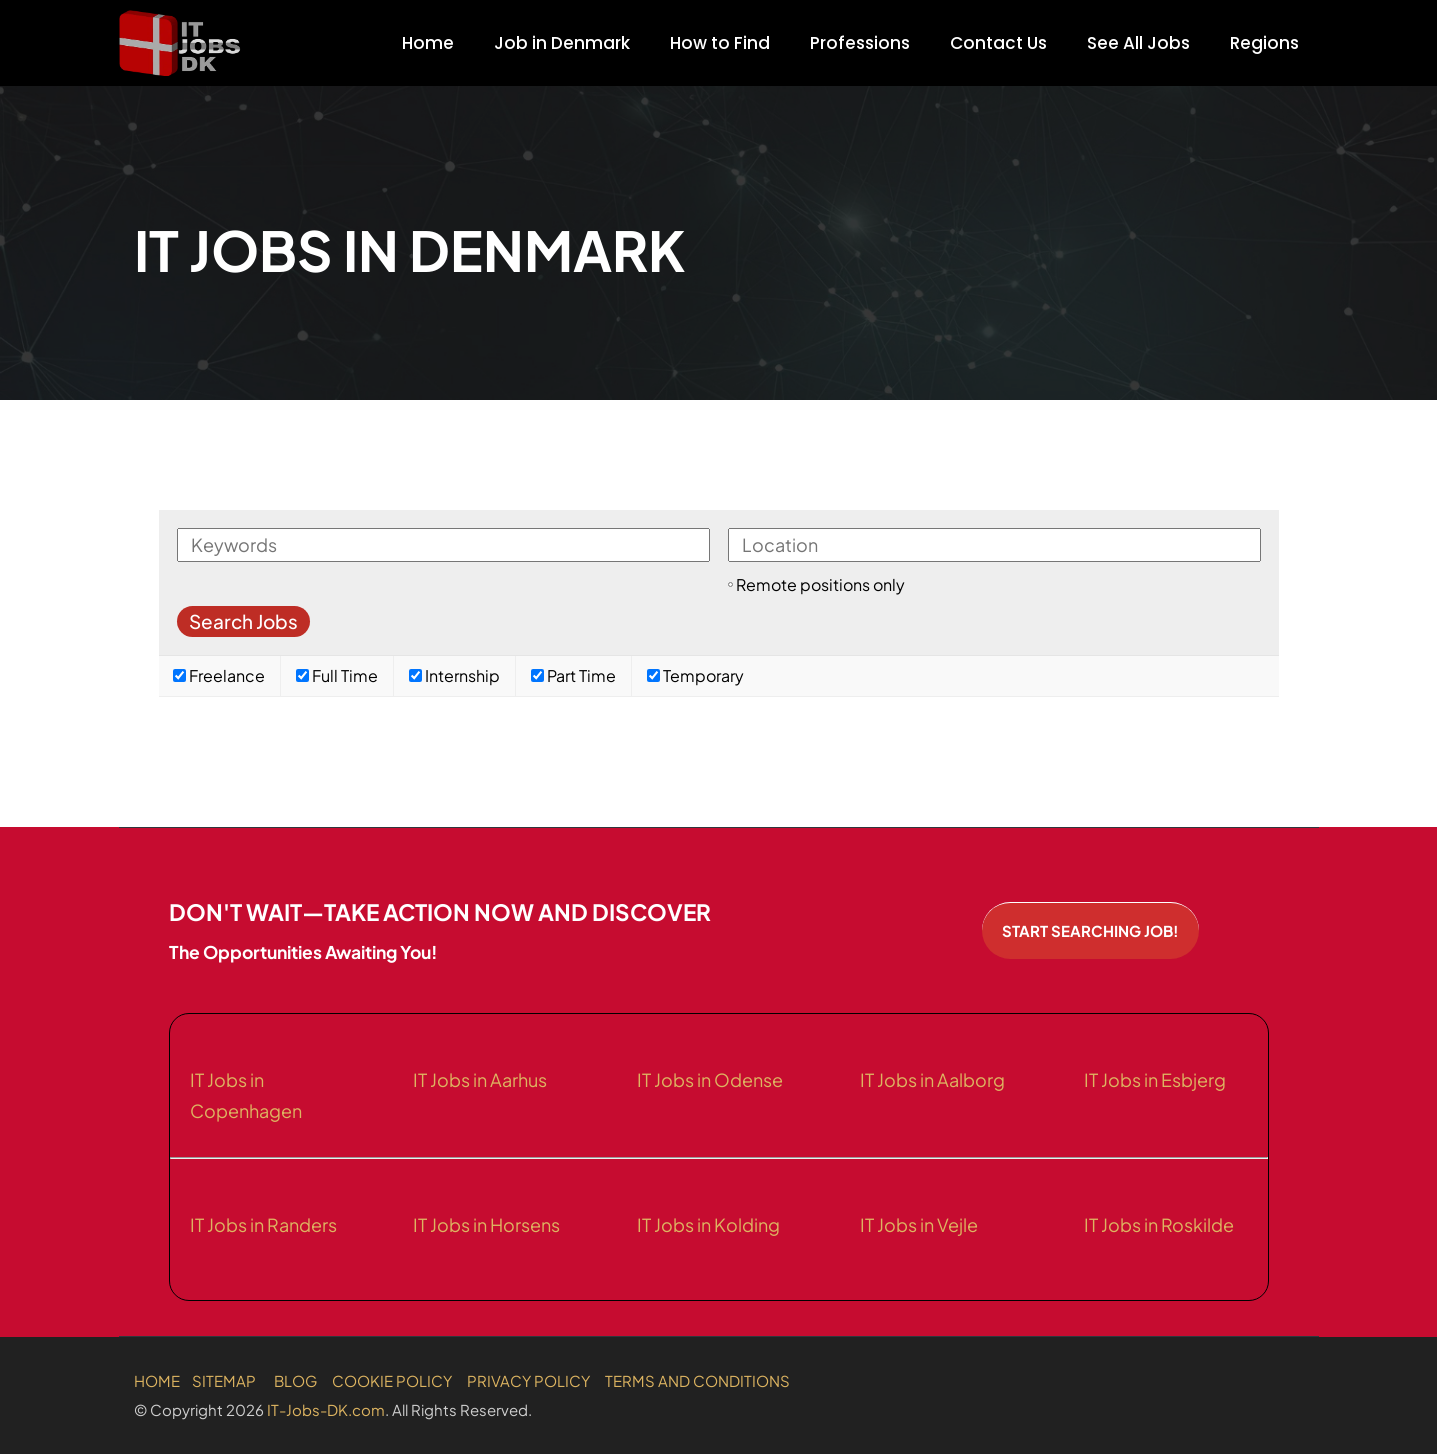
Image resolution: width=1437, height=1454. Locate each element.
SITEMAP (224, 1380)
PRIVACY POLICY (528, 1380)
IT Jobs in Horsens (486, 1224)
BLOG (295, 1380)
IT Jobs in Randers (263, 1224)
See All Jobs (1138, 43)
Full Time (337, 675)
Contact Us (998, 43)
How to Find (720, 43)
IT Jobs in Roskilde (1159, 1224)
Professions (860, 43)
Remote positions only (820, 584)
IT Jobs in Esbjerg (1155, 1079)
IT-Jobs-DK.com (326, 1409)
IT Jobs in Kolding (708, 1224)
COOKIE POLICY (392, 1380)
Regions (1264, 43)
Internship (454, 675)
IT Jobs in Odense (710, 1079)
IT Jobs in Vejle (919, 1224)
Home (428, 43)
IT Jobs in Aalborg (932, 1079)
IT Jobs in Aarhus (480, 1079)
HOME (157, 1380)
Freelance (219, 675)
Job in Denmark (562, 43)
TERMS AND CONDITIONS (697, 1380)
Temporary (695, 675)
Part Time (573, 675)
